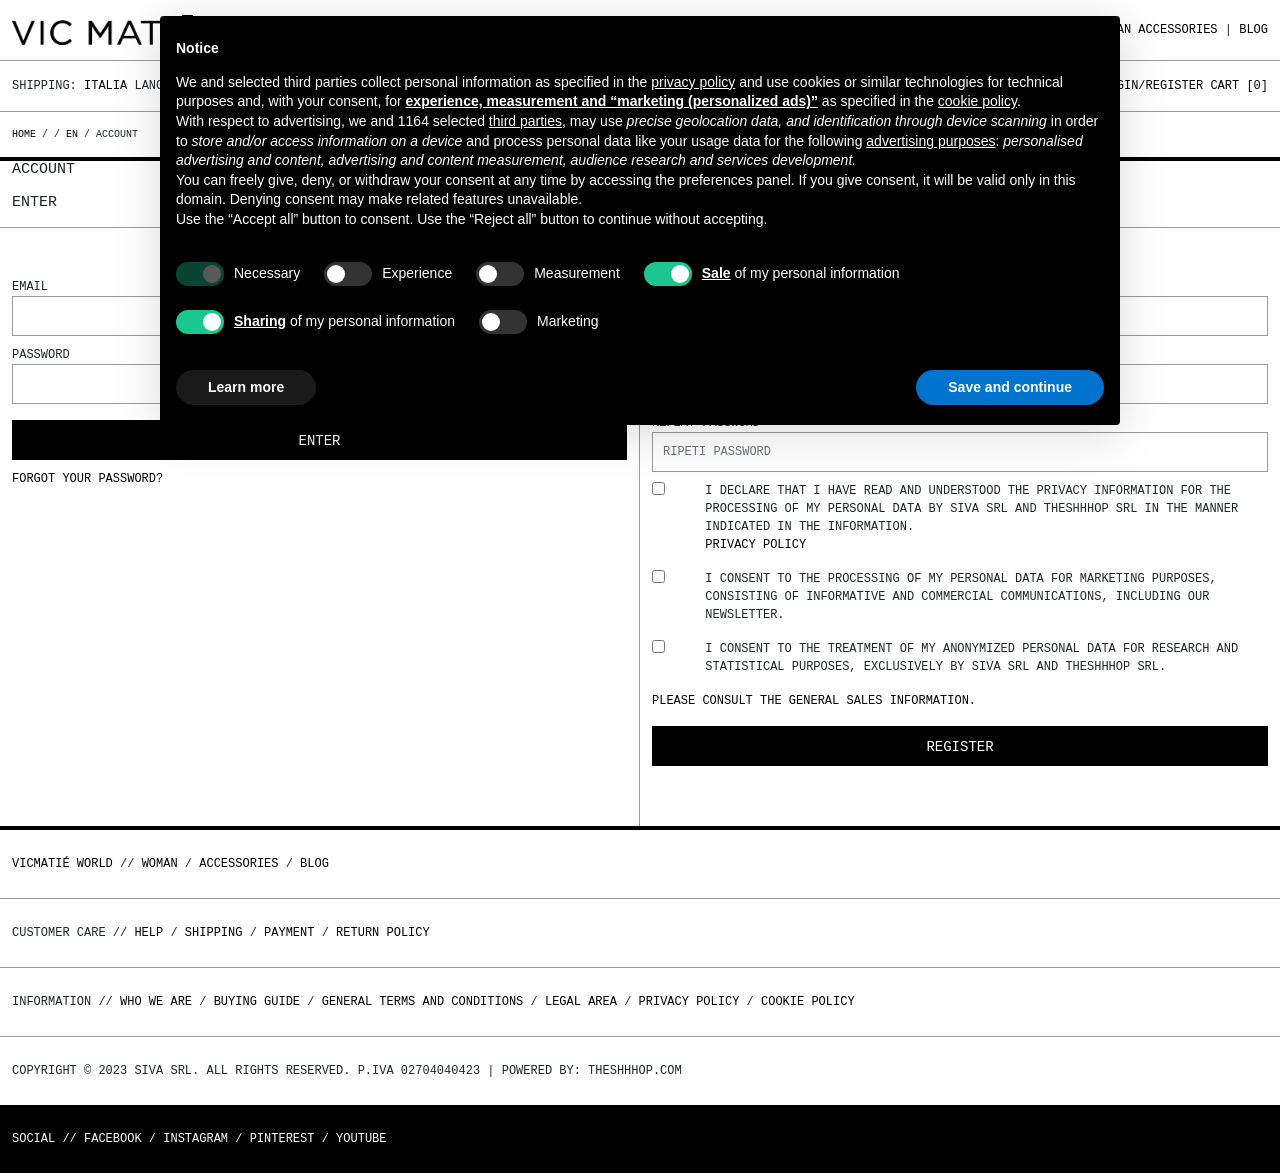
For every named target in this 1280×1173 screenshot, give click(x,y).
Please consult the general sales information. (814, 700)
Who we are (156, 1001)
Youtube (361, 1138)
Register (959, 746)
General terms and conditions (423, 1001)
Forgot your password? (87, 478)
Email (30, 286)
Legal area (581, 1001)
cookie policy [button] (977, 101)
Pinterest (282, 1138)
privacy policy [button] (693, 82)
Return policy (383, 932)
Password (41, 354)
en (72, 134)
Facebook (113, 1138)
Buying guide (257, 1001)
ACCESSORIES (1177, 29)
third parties (525, 121)
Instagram (195, 1138)
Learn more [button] (246, 387)
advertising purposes (930, 141)
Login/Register (1152, 85)
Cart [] (1239, 85)
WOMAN (160, 863)
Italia (105, 85)
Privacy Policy (755, 544)
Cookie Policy (808, 1001)
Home (27, 134)
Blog (1253, 29)
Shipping (214, 932)
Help (148, 932)
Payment (289, 932)
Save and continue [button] (1010, 387)
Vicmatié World (62, 863)
